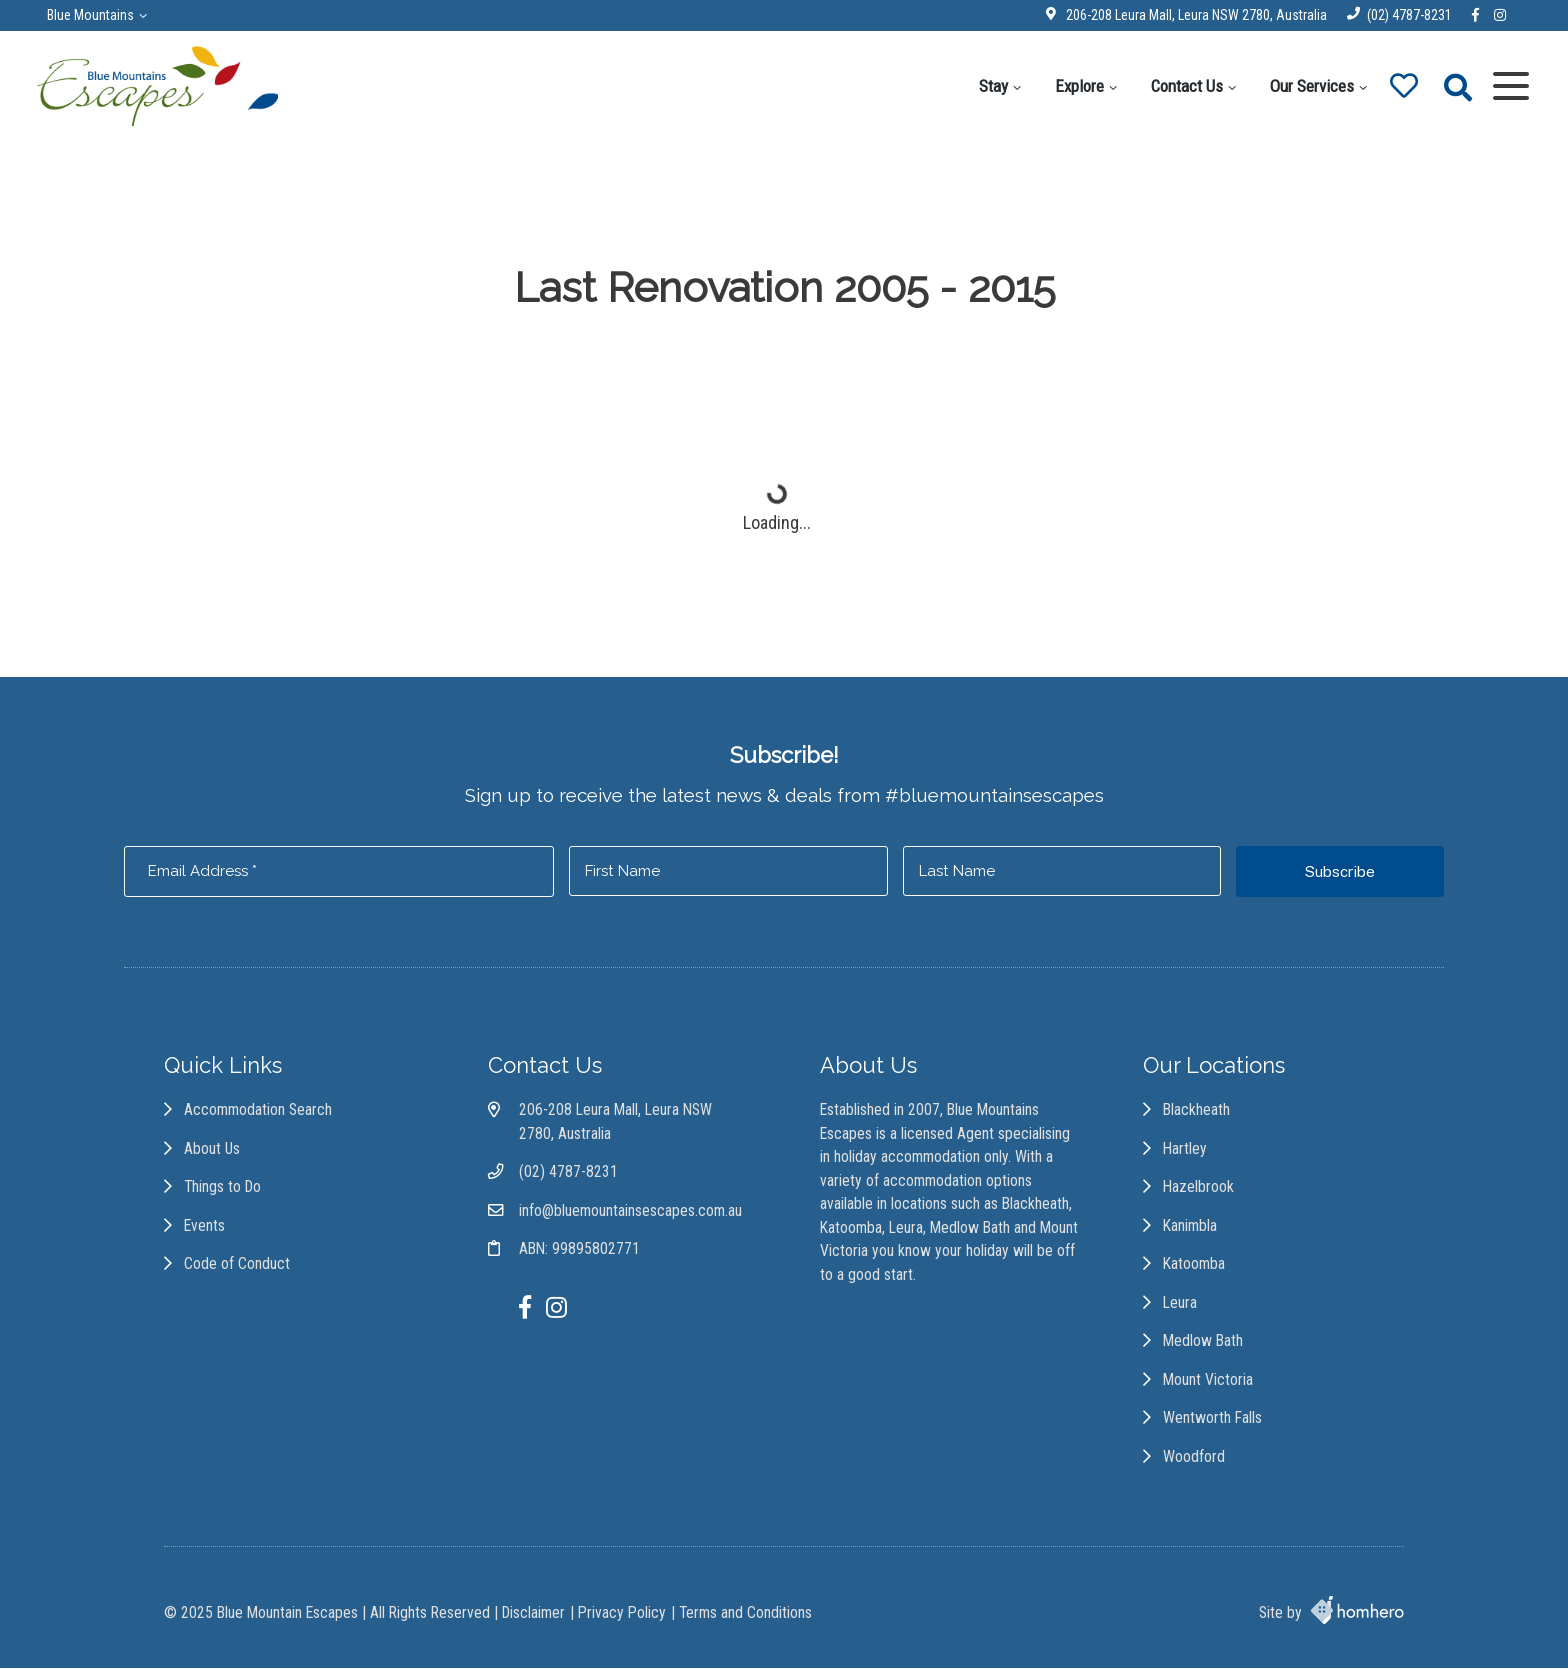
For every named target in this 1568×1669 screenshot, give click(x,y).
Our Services (1308, 86)
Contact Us (1183, 86)
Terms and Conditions (745, 1613)
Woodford (1196, 1460)
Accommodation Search (258, 1112)
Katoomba (1196, 1267)
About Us (212, 1151)
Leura (1182, 1305)
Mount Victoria (1210, 1383)
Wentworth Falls (1214, 1421)
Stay (989, 86)
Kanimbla (1192, 1228)
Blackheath (1198, 1112)
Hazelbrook (1200, 1189)
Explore (1075, 86)
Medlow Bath (1205, 1344)
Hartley (1187, 1151)
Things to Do (222, 1189)
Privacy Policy (622, 1613)
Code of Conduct (237, 1267)
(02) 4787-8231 (1406, 15)
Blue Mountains (93, 15)
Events (204, 1228)
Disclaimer (533, 1613)
